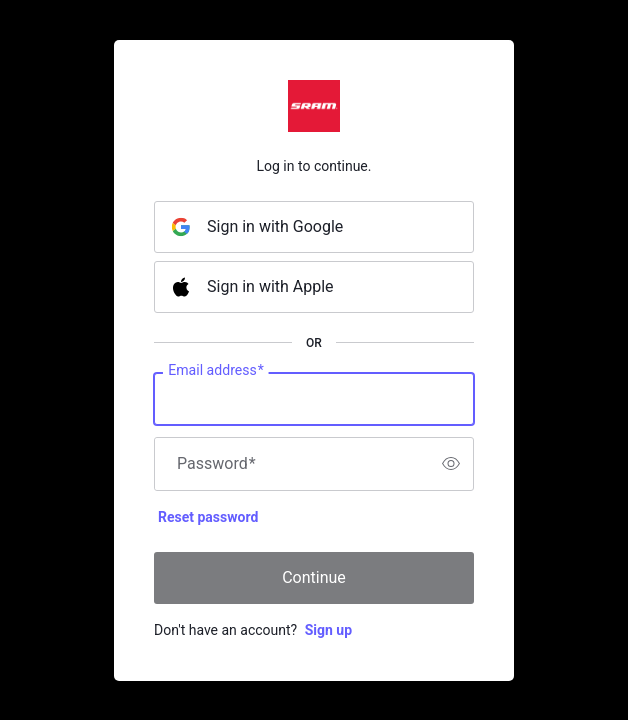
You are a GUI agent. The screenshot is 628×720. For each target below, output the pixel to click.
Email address (215, 370)
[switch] (451, 464)
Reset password (208, 517)
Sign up (328, 630)
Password (216, 464)
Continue (314, 577)
